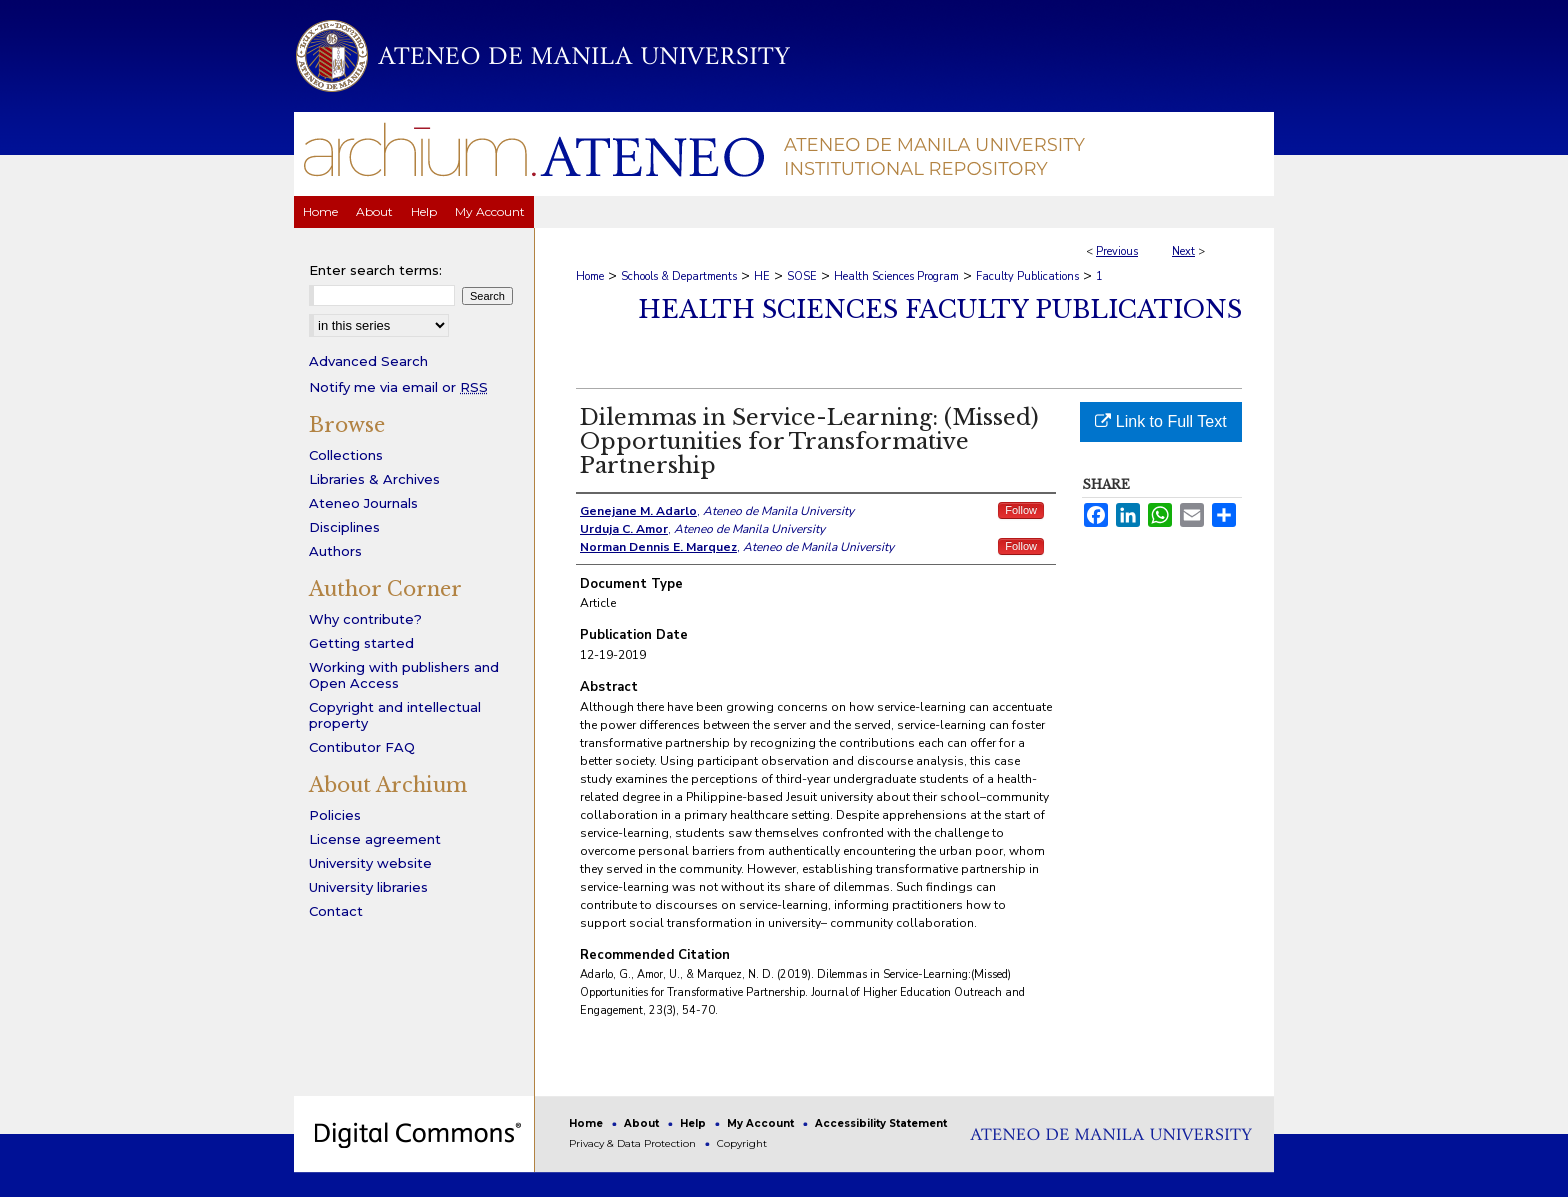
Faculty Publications (1027, 276)
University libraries (368, 887)
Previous (1117, 251)
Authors (335, 551)
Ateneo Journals (363, 503)
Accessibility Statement (881, 1123)
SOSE (802, 276)
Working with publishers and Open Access (404, 675)
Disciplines (344, 527)
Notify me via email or (398, 387)
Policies (335, 815)
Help (694, 1123)
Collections (346, 455)
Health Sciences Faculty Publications (940, 309)
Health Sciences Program (896, 276)
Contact (336, 911)
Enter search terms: (375, 270)
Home (590, 276)
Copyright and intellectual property (395, 715)
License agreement (375, 839)
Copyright (742, 1143)
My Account (762, 1123)
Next (1183, 251)
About (643, 1123)
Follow (1021, 510)
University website (370, 863)
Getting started (361, 643)
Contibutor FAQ (362, 747)
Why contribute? (365, 619)
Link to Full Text (1160, 421)
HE (762, 276)
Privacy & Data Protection (634, 1143)
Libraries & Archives (374, 479)
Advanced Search (368, 361)
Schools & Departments (679, 276)
